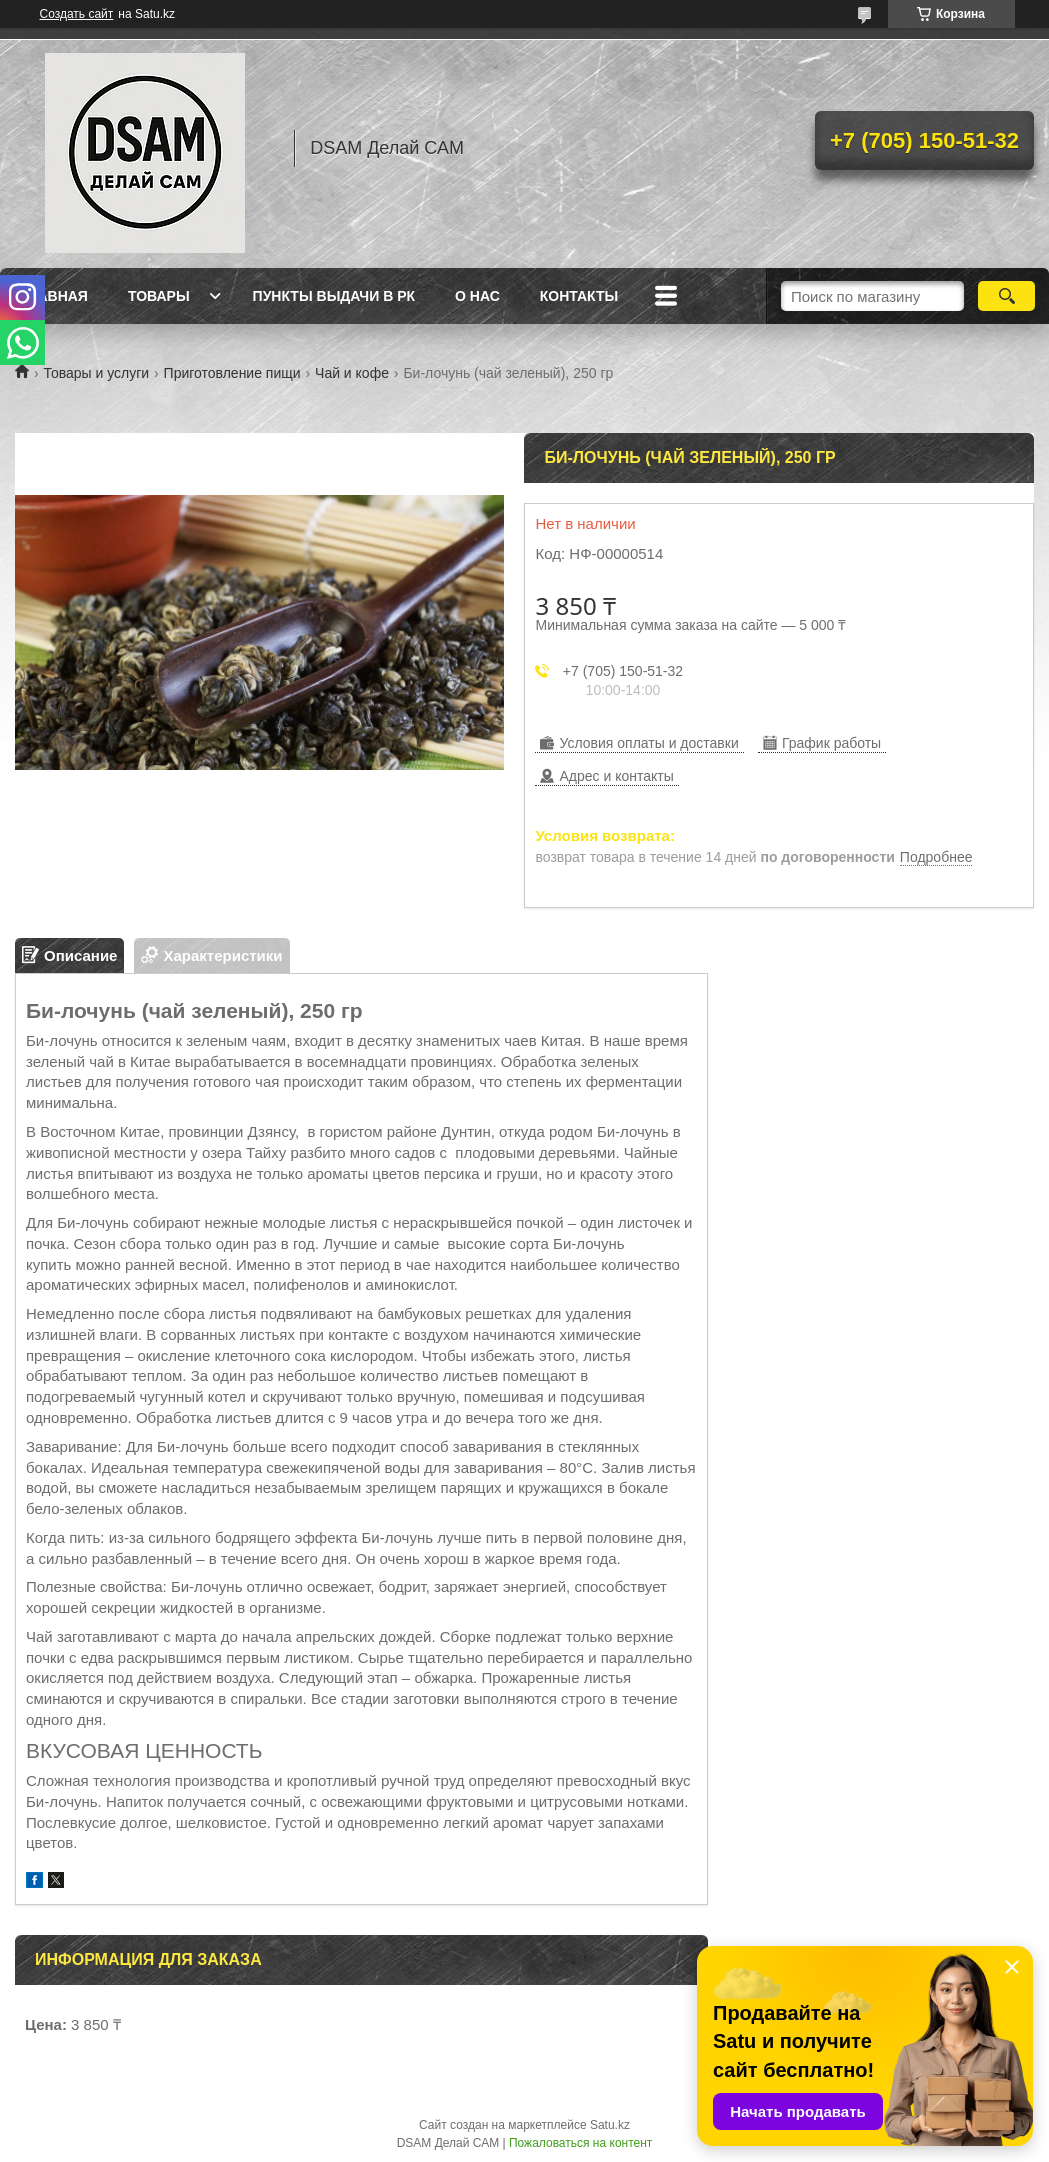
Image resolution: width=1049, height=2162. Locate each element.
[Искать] (1006, 296)
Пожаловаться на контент (580, 2143)
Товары (159, 296)
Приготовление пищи (232, 373)
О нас (477, 296)
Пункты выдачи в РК (334, 296)
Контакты (579, 296)
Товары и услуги (96, 373)
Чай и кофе (352, 373)
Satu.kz (610, 2125)
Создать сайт (77, 14)
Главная (54, 296)
